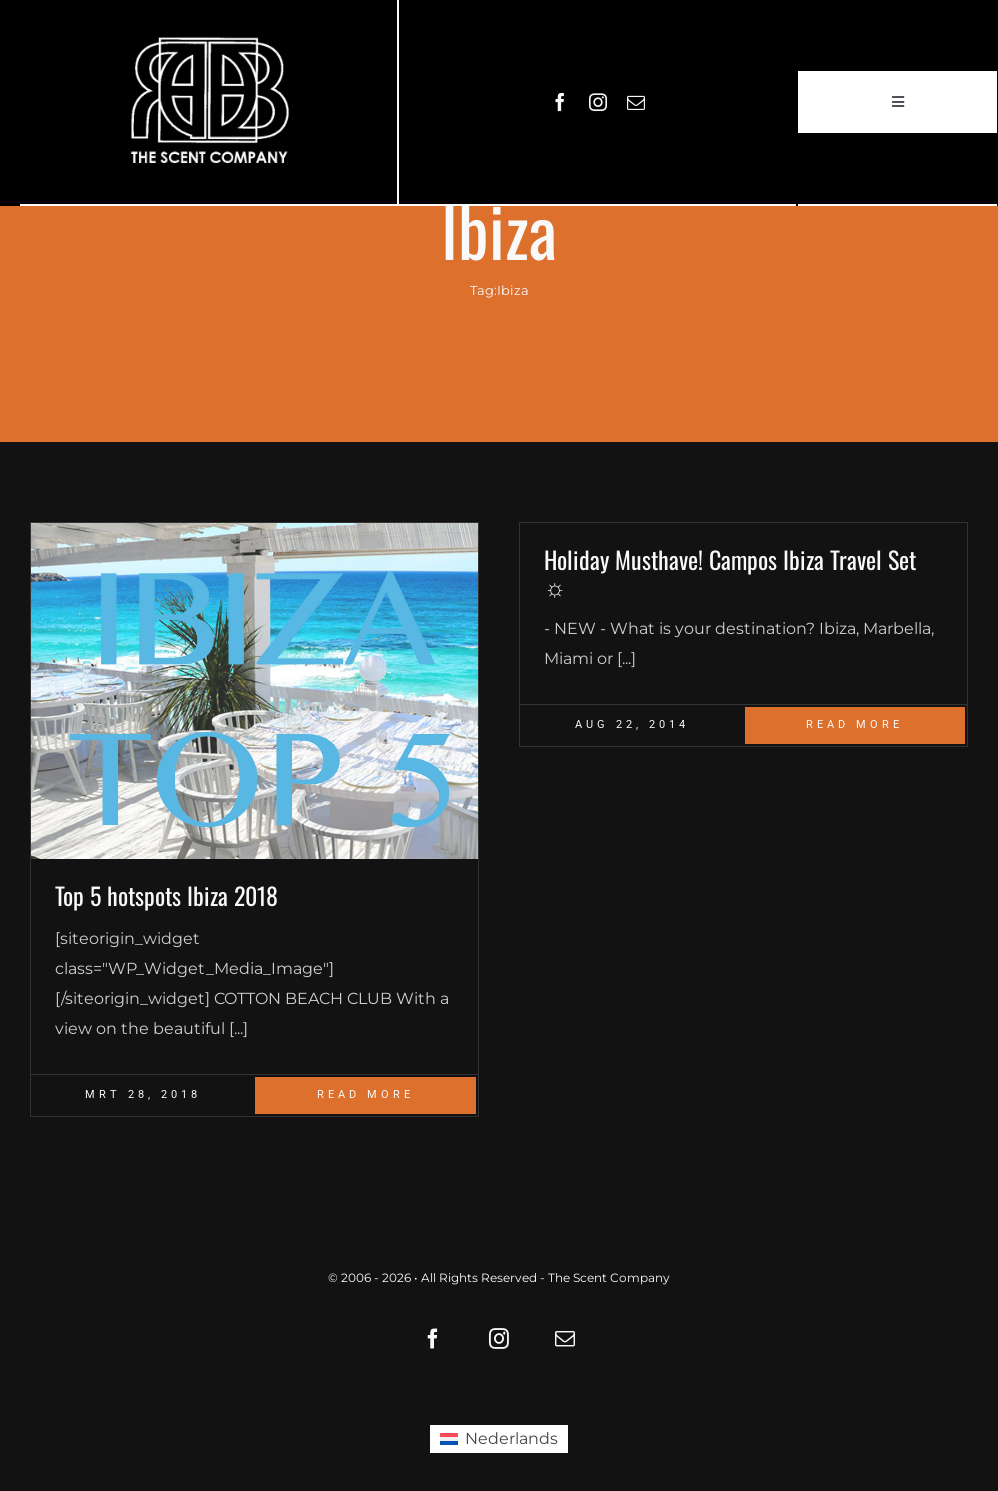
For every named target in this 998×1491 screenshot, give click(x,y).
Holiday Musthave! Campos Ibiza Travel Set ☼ (730, 572)
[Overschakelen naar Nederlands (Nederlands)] (498, 1439)
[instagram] (598, 102)
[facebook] (560, 102)
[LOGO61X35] (209, 102)
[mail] (636, 102)
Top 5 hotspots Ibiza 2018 (166, 895)
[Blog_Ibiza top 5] (254, 690)
